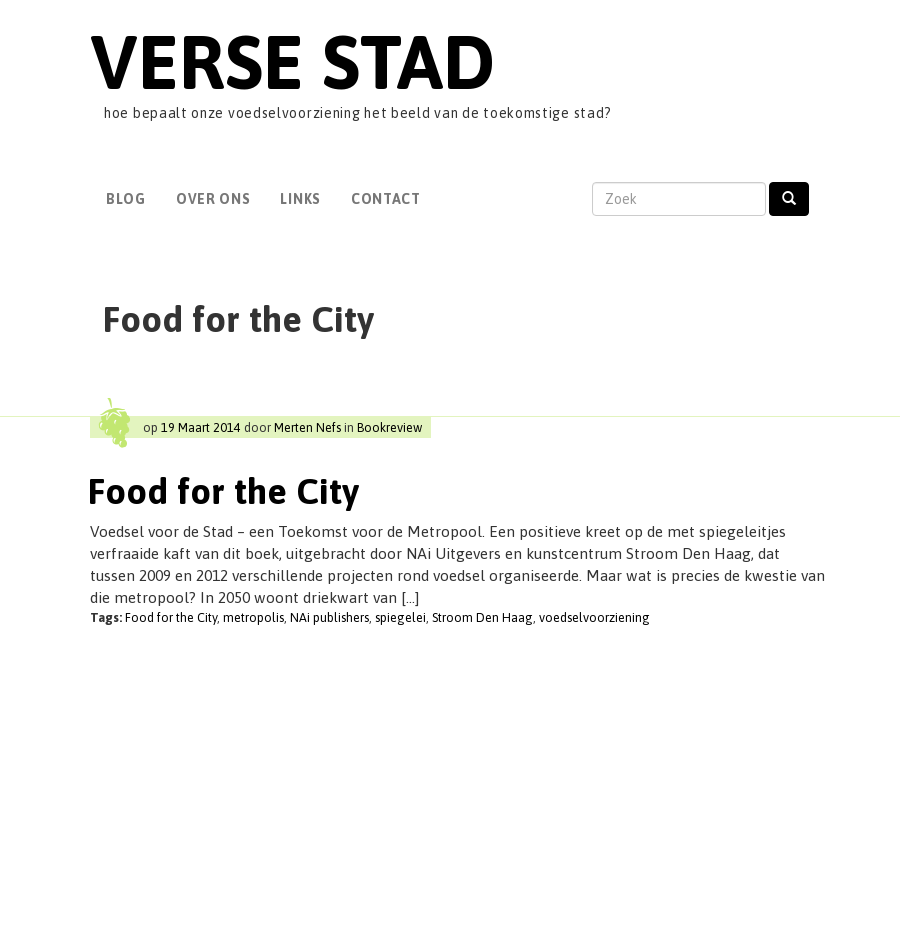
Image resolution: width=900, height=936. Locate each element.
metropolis (253, 617)
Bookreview (389, 427)
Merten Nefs (307, 427)
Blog (126, 199)
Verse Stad (292, 61)
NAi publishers (329, 617)
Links (300, 199)
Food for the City (223, 491)
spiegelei (400, 617)
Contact (386, 199)
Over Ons (213, 199)
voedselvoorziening (594, 617)
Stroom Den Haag (482, 617)
